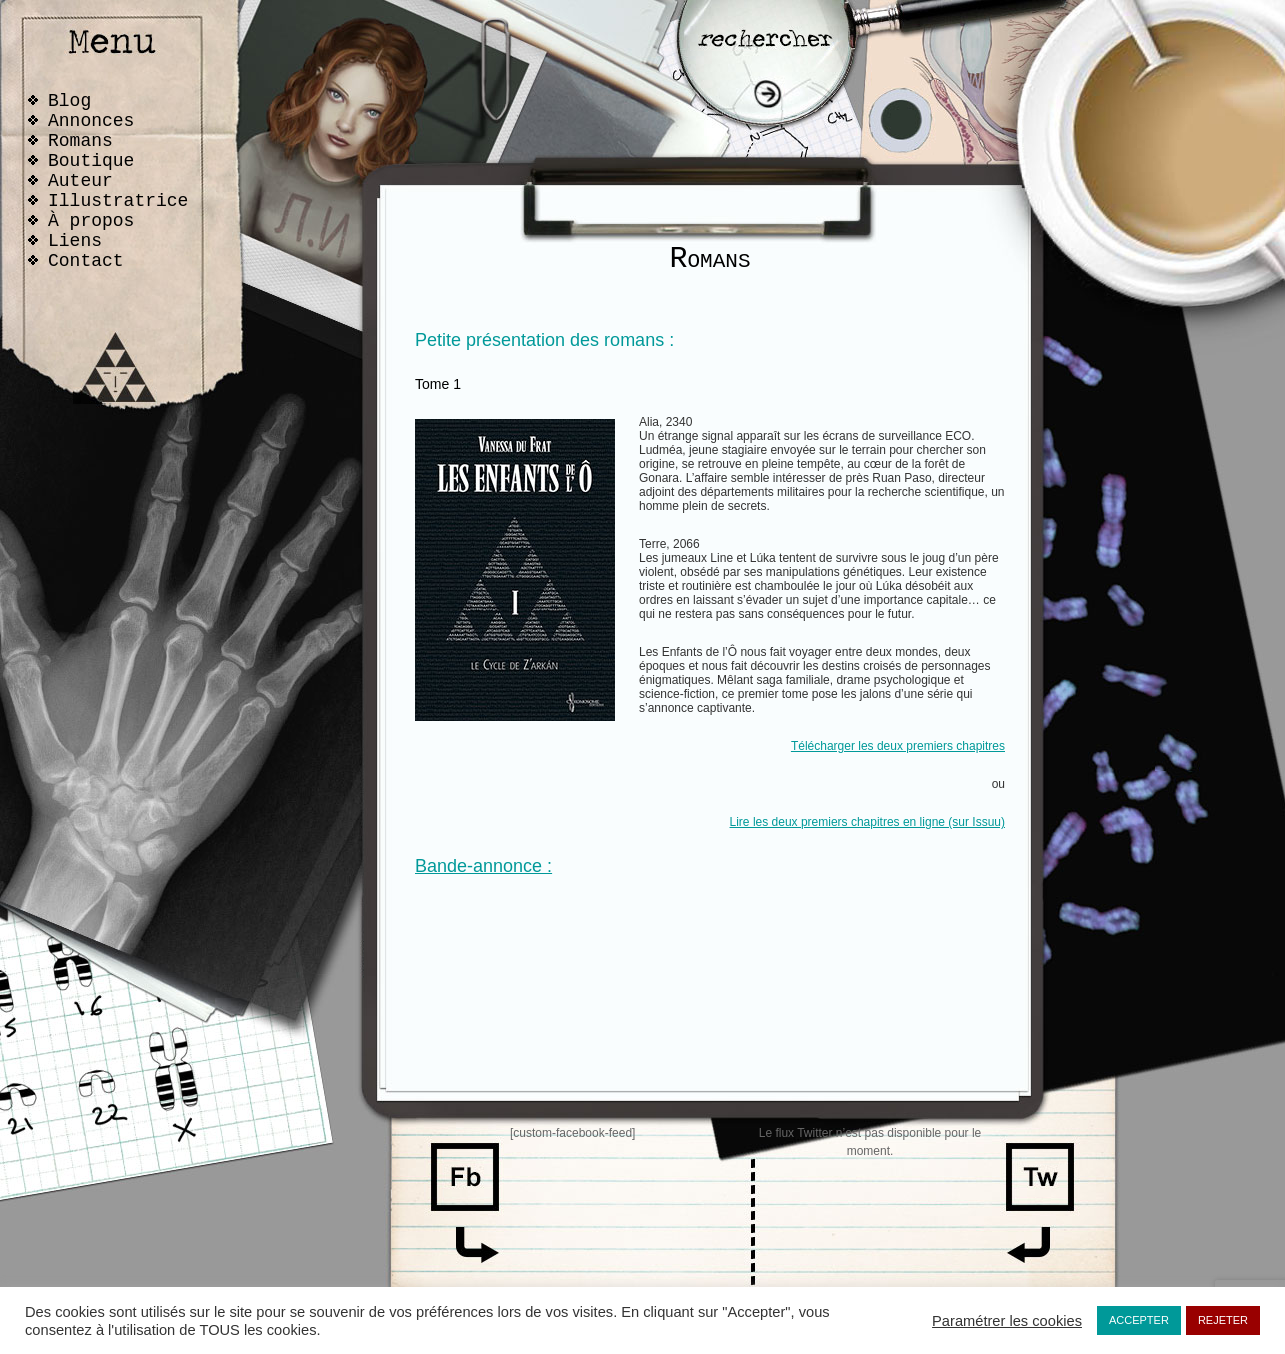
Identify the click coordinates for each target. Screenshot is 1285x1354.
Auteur (80, 181)
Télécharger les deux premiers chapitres (898, 746)
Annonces (91, 121)
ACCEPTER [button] (1139, 1320)
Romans (80, 141)
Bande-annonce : (483, 866)
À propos (91, 221)
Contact (86, 261)
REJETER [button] (1223, 1320)
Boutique (91, 161)
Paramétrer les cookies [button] (1007, 1321)
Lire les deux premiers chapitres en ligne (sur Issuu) (867, 822)
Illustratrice (118, 201)
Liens (75, 241)
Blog (69, 101)
